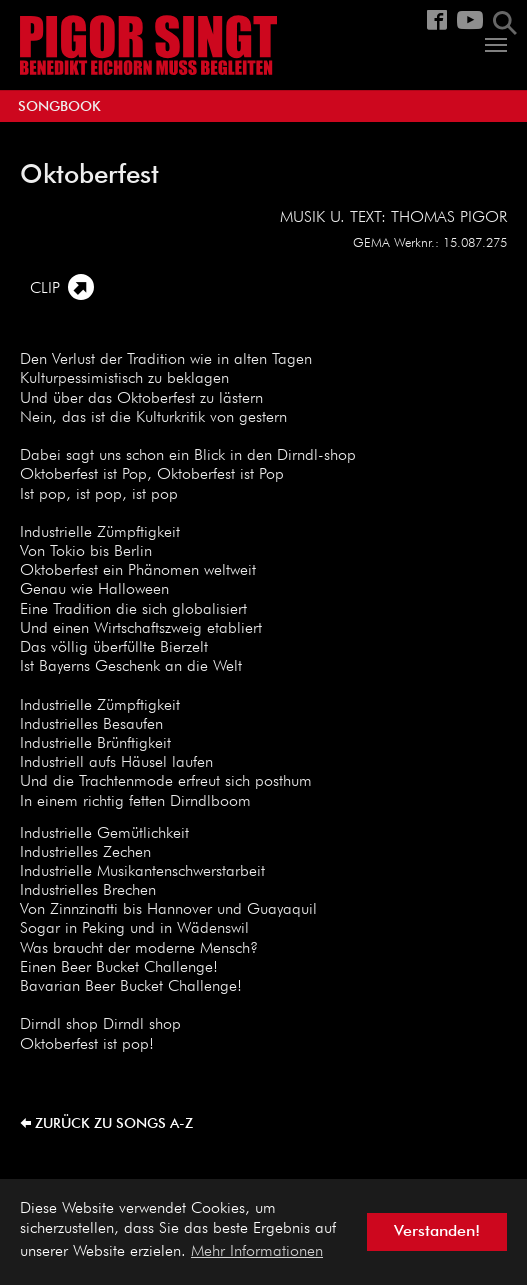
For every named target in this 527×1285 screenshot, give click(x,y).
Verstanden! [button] (437, 1232)
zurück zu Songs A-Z (114, 1124)
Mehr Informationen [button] (257, 1252)
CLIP (45, 289)
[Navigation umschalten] (496, 45)
